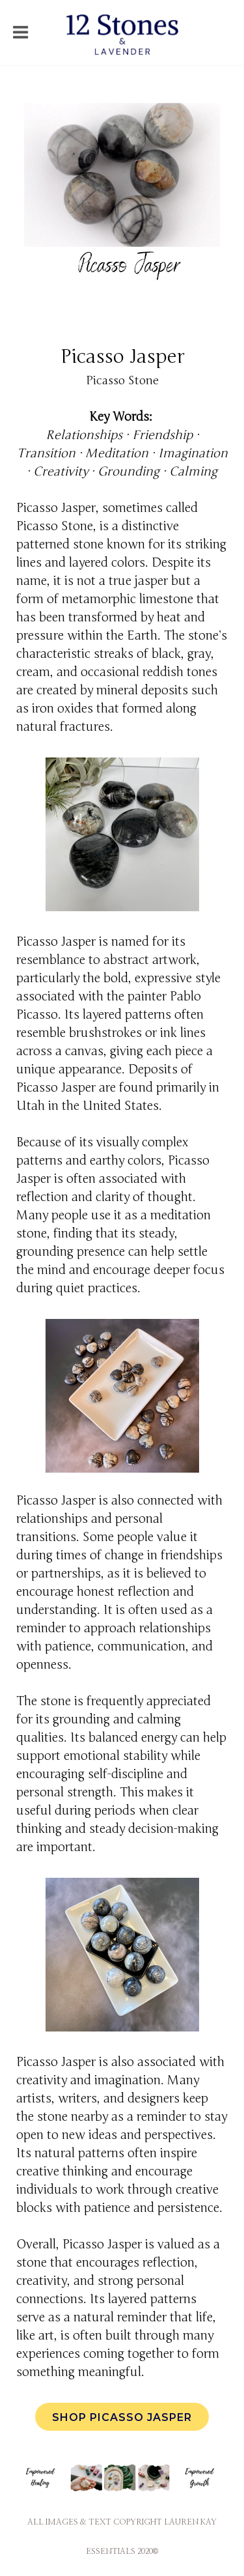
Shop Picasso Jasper (122, 2417)
